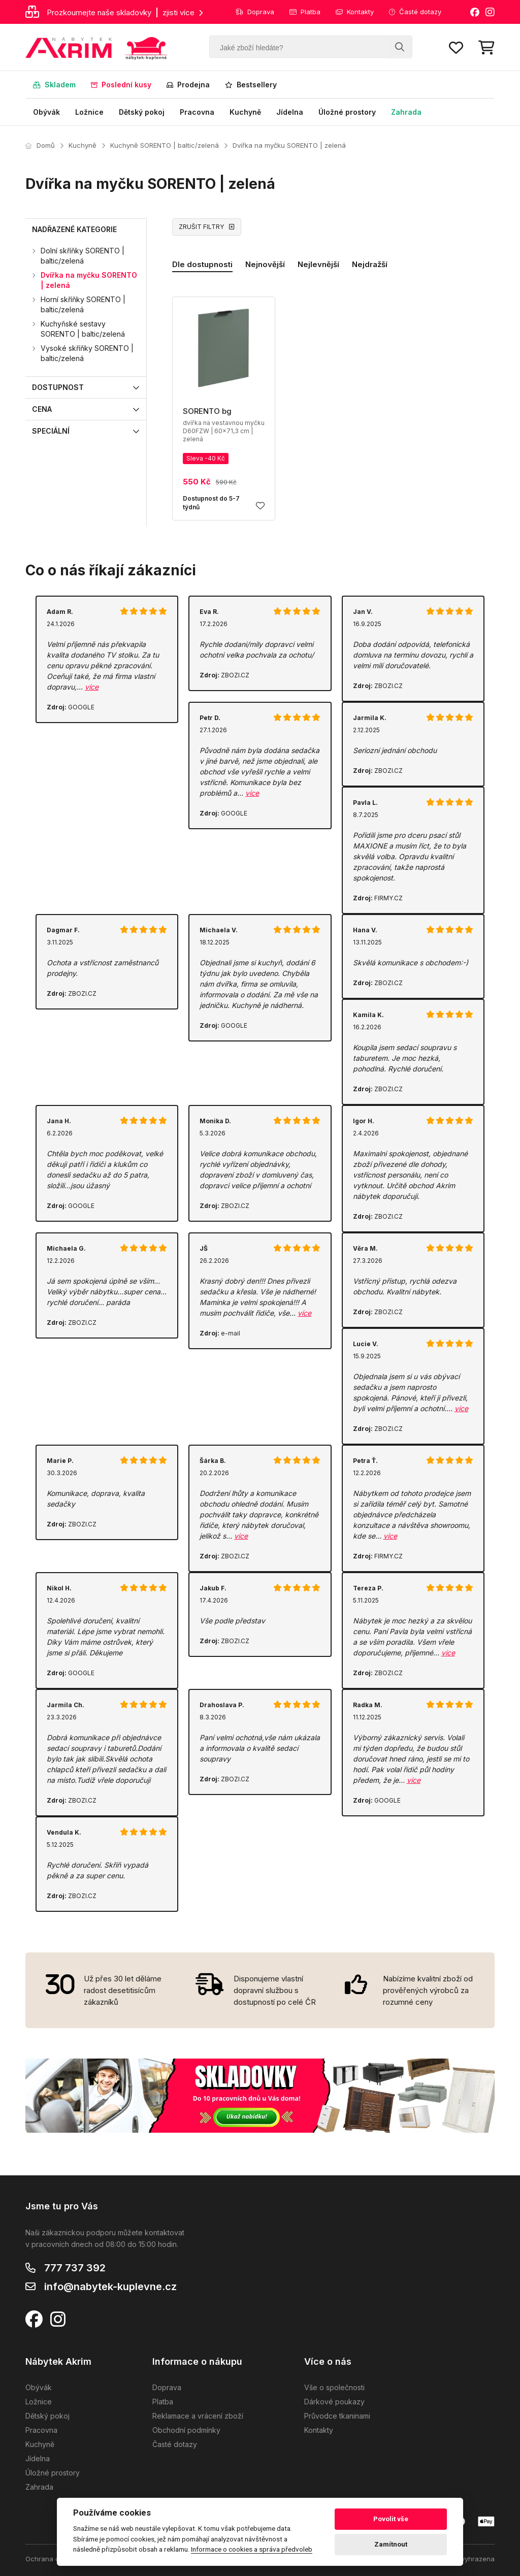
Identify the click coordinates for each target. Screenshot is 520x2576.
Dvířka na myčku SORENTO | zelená (289, 145)
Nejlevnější (318, 264)
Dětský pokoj (142, 112)
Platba (304, 12)
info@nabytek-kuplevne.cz (110, 2286)
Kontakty (355, 12)
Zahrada (406, 112)
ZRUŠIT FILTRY (207, 227)
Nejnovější (265, 264)
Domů (40, 145)
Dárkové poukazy (334, 2401)
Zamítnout (390, 2544)
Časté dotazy (415, 12)
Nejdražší (369, 264)
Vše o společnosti (334, 2387)
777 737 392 (75, 2268)
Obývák (46, 112)
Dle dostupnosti (202, 264)
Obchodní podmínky (186, 2430)
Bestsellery (251, 84)
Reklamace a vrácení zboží (197, 2415)
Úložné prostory (347, 112)
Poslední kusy (121, 84)
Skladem (54, 84)
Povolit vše (390, 2519)
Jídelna (289, 112)
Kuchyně (245, 112)
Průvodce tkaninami (337, 2415)
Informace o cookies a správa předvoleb (251, 2549)
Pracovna (197, 112)
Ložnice (89, 112)
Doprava (255, 12)
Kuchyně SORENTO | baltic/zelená (164, 145)
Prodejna (188, 84)
